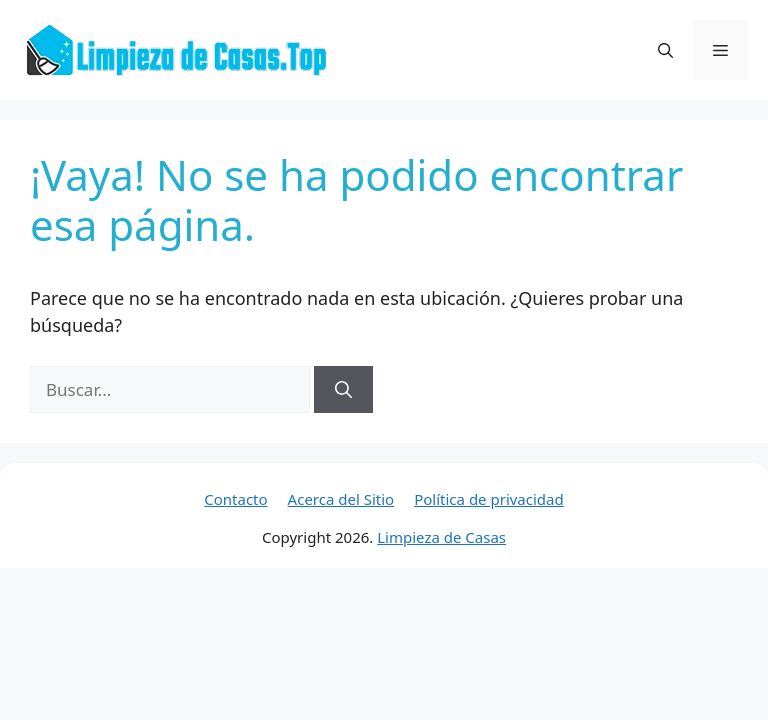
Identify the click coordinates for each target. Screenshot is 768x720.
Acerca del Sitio (341, 499)
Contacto (235, 499)
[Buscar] (343, 390)
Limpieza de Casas (441, 537)
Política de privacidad (489, 499)
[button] (665, 50)
